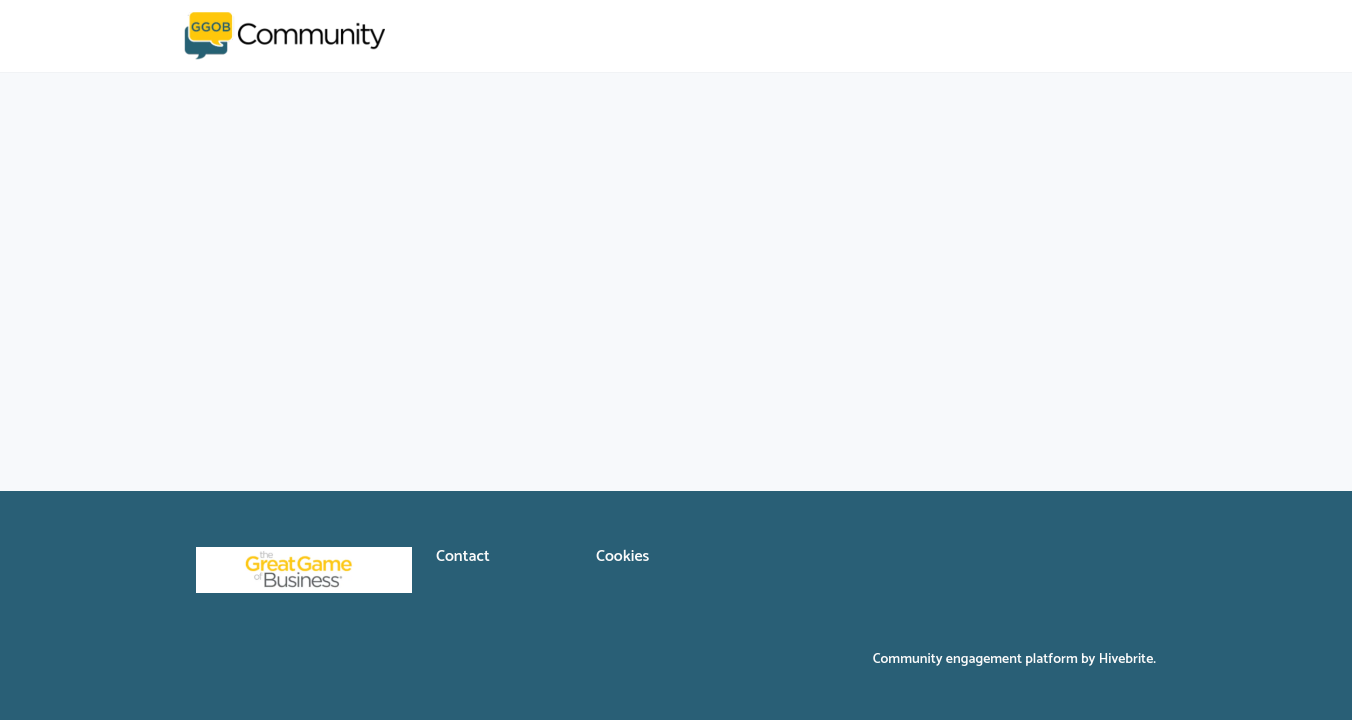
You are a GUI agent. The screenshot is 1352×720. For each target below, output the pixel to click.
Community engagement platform (975, 659)
